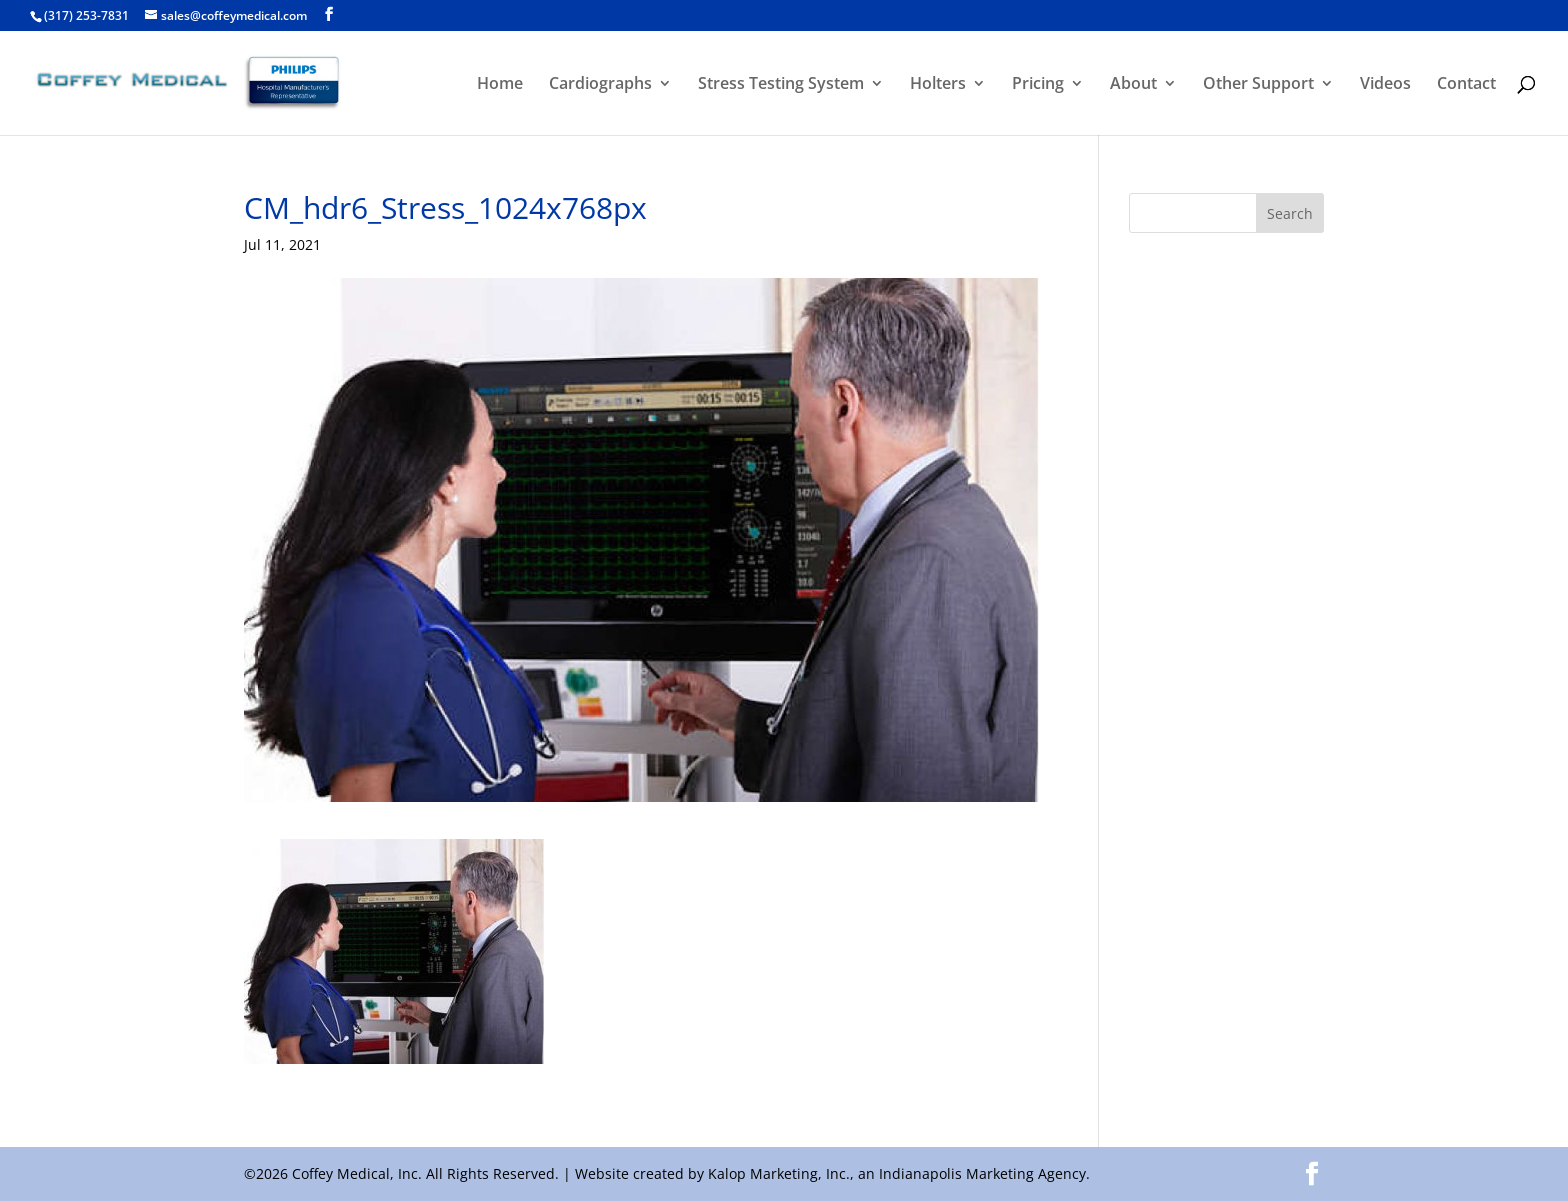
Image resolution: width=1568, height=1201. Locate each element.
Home (500, 85)
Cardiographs (600, 85)
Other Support (1258, 85)
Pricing (1038, 85)
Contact (1466, 85)
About (1133, 85)
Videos (1385, 85)
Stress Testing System (781, 85)
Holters (938, 85)
